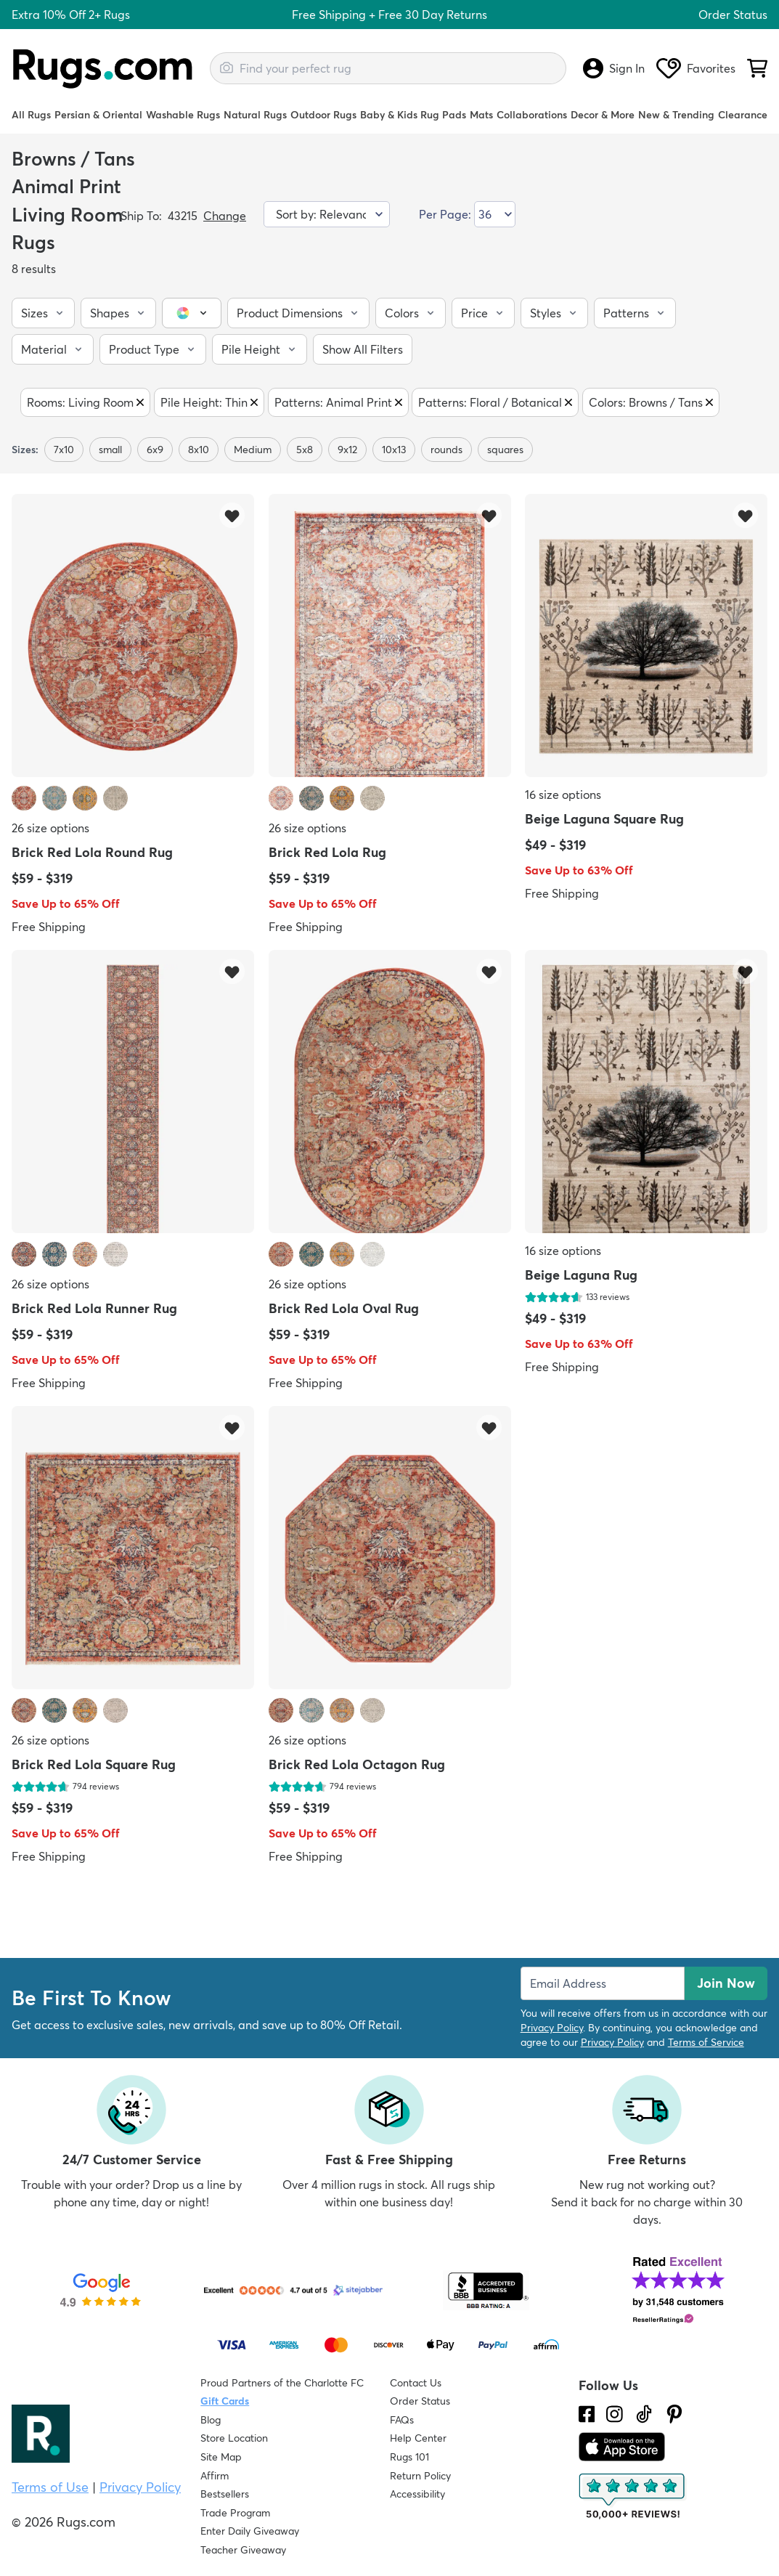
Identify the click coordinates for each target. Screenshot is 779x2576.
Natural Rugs (255, 114)
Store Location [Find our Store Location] (234, 2438)
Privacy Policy (552, 2027)
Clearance (742, 114)
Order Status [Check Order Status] (420, 2401)
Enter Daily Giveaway (249, 2531)
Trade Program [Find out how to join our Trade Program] (235, 2512)
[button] (43, 313)
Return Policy (420, 2475)
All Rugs (31, 114)
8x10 (198, 449)
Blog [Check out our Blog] (210, 2419)
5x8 (304, 449)
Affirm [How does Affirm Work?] (214, 2475)
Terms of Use (50, 2487)
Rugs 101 (409, 2456)
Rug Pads (443, 114)
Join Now (726, 1983)
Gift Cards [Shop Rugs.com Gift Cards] (224, 2401)
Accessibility (417, 2493)
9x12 (347, 449)
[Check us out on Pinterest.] (674, 2414)
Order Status (732, 14)
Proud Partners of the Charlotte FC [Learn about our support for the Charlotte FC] (282, 2382)
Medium (253, 449)
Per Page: (445, 214)
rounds (446, 449)
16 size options (563, 794)
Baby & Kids (388, 114)
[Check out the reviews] (633, 2497)
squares (505, 449)
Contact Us (415, 2382)
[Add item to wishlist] (232, 515)
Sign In (614, 68)
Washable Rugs (183, 114)
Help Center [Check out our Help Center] (418, 2438)
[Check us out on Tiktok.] (644, 2414)
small (110, 449)
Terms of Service (706, 2042)
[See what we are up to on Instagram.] (614, 2414)
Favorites (695, 68)
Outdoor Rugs (323, 114)
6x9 (155, 449)
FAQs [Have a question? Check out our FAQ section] (402, 2419)
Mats (481, 114)
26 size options (50, 828)
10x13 (394, 449)
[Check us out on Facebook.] (587, 2414)
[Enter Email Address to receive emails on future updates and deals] (603, 1983)
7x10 (64, 449)
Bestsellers (224, 2493)
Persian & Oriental (98, 114)
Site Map (221, 2456)
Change (224, 215)
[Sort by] (327, 214)
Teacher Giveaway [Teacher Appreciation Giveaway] (243, 2549)
